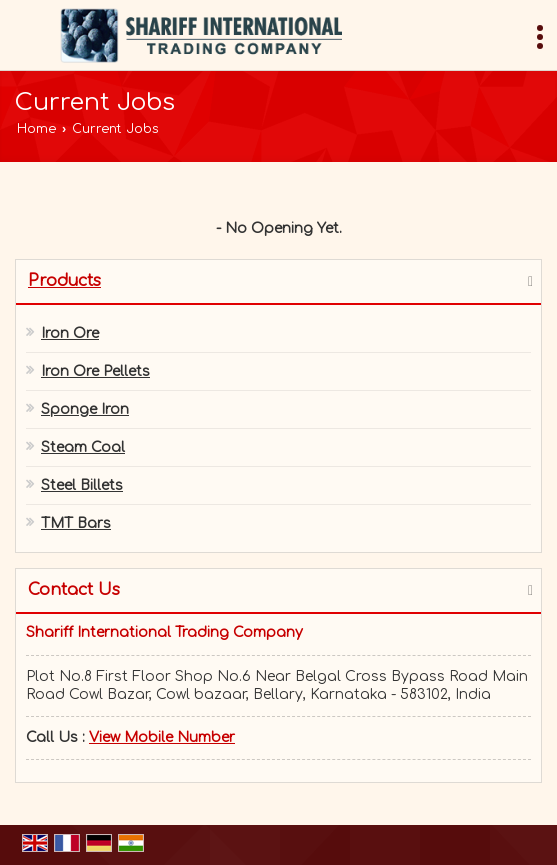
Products (64, 281)
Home (36, 129)
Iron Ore (70, 333)
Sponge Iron (85, 409)
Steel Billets (82, 485)
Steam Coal (83, 447)
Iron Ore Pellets (95, 371)
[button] (162, 737)
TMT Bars (76, 523)
